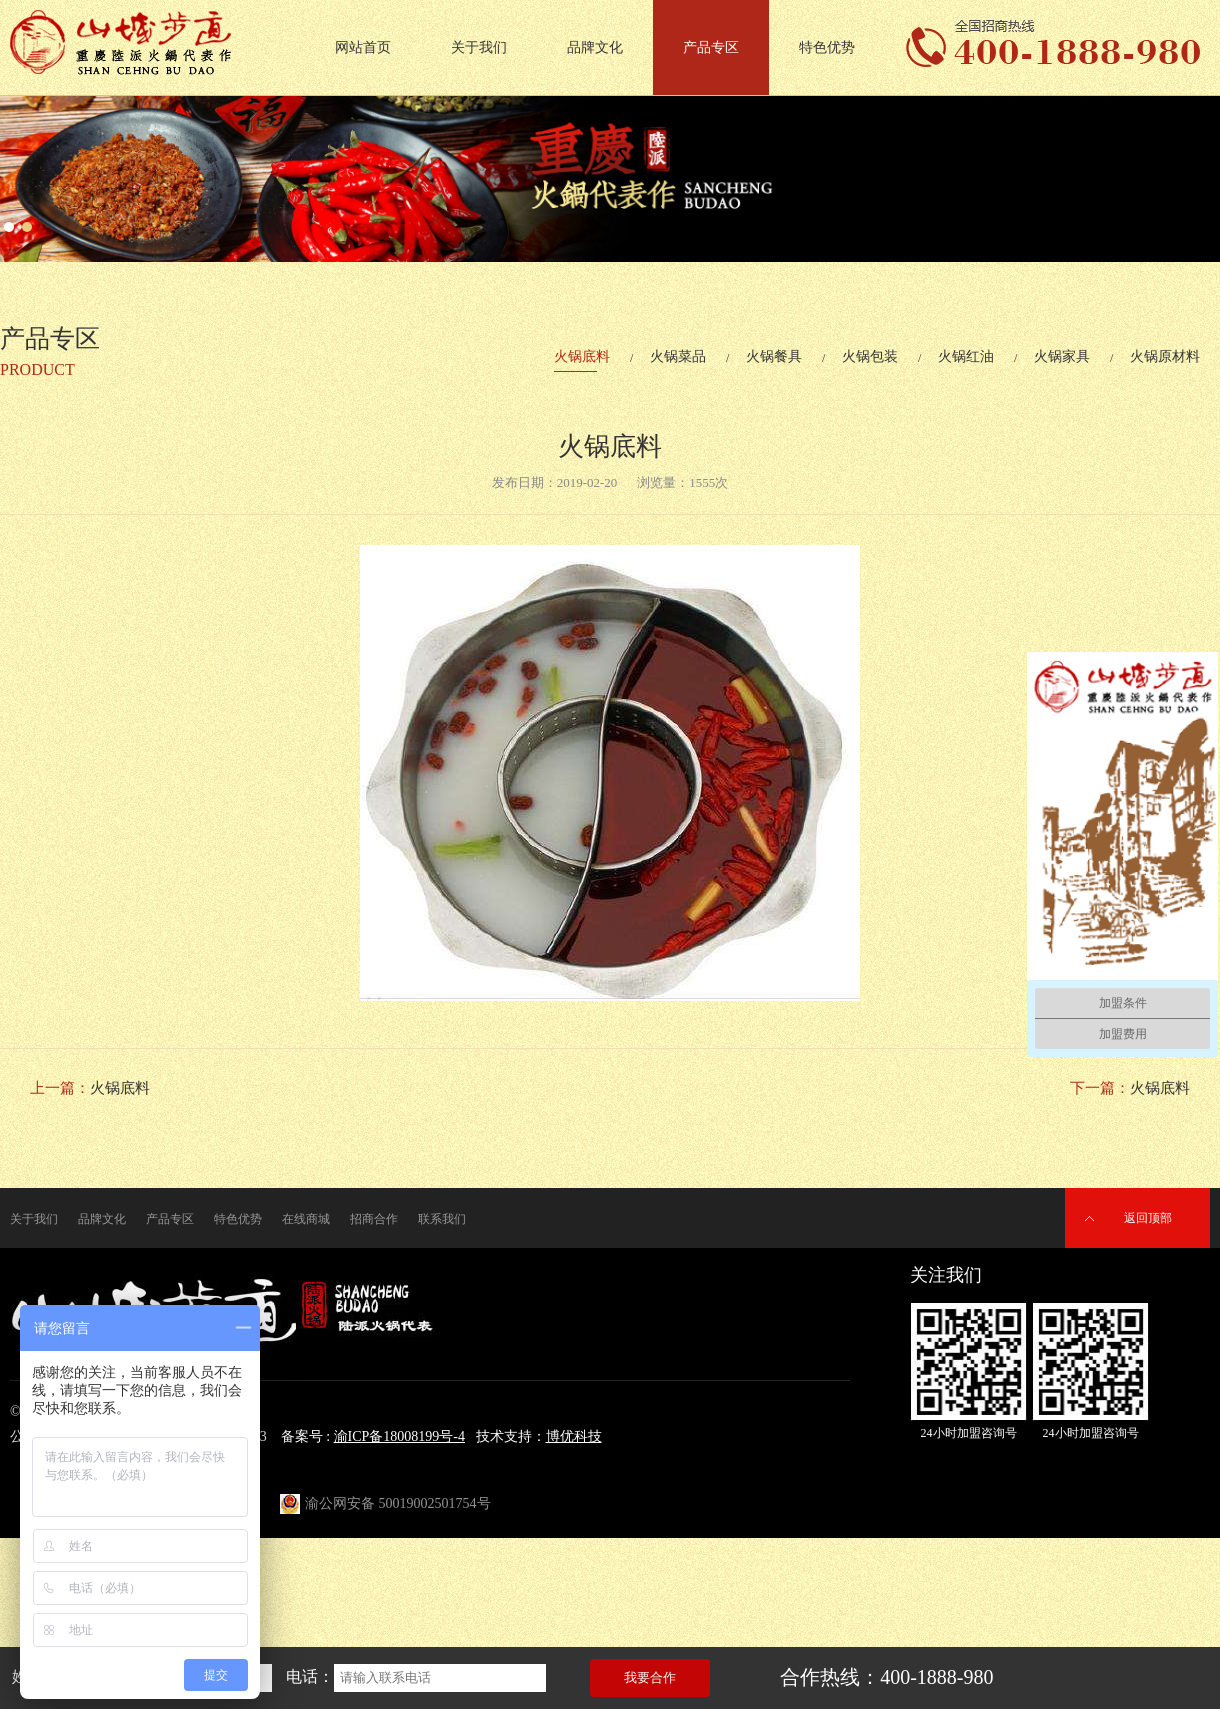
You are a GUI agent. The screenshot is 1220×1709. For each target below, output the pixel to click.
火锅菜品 (678, 356)
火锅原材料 (1165, 356)
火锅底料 (582, 356)
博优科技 (574, 1436)
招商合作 (374, 1219)
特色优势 (827, 47)
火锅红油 (966, 356)
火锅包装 (870, 356)
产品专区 (711, 47)
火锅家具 (1062, 356)
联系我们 (442, 1219)
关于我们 (479, 47)
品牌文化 (595, 47)
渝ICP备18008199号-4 (399, 1436)
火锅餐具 (774, 356)
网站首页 (363, 47)
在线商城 (306, 1219)
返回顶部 (1148, 1218)
